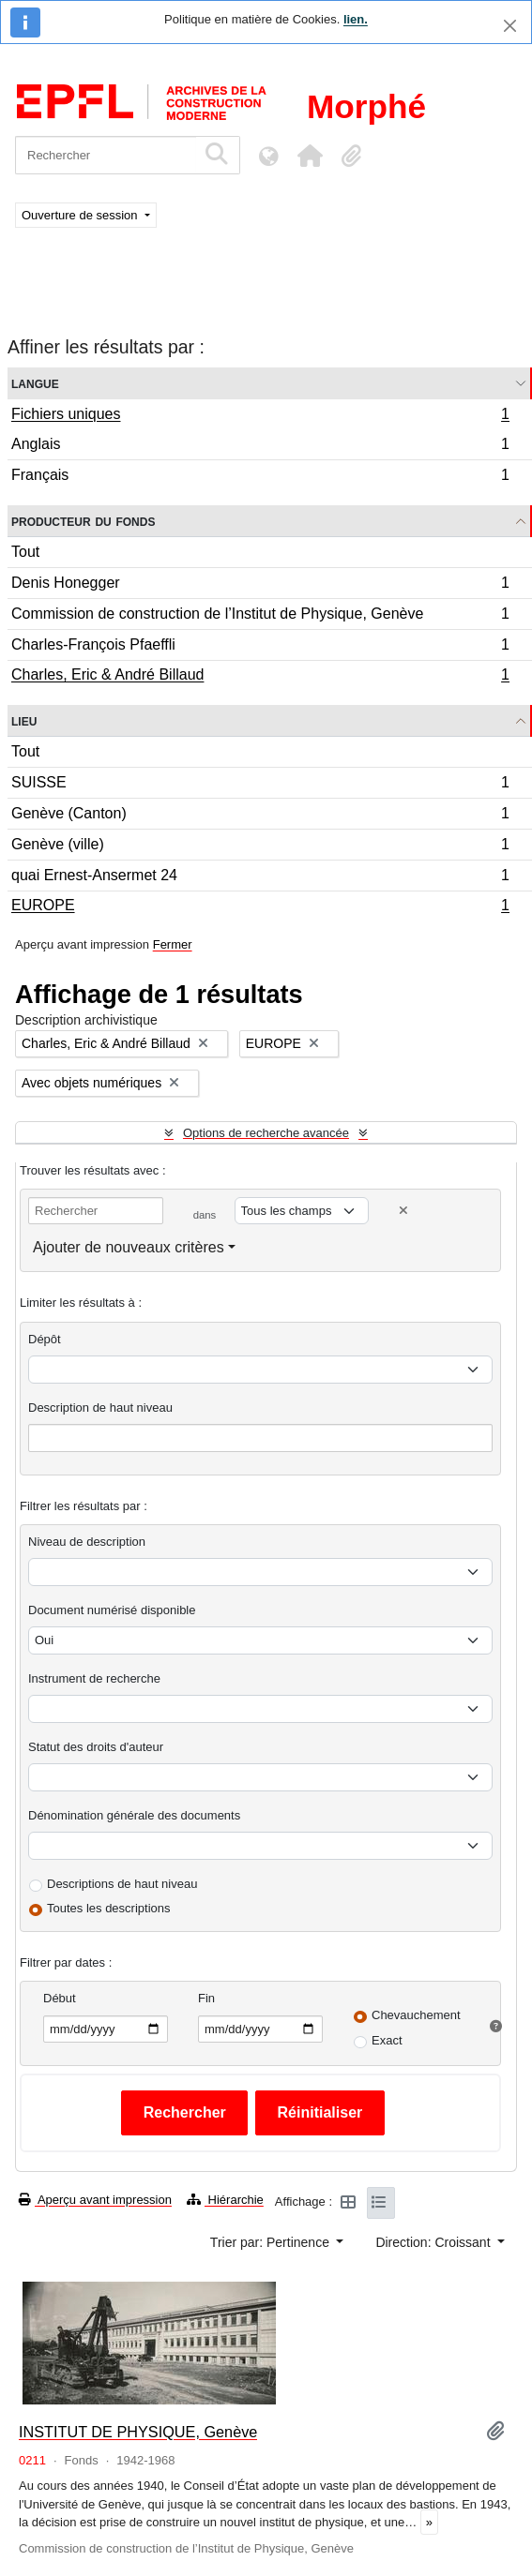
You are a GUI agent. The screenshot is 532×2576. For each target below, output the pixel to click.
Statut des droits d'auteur (95, 1747)
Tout (25, 552)
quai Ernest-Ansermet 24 (259, 877)
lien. (355, 19)
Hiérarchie (225, 2200)
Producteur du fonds (83, 521)
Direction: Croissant (434, 2242)
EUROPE (259, 907)
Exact (387, 2040)
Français (259, 477)
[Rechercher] (105, 155)
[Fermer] (510, 26)
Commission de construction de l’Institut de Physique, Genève (259, 616)
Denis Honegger (259, 585)
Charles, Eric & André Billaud (259, 677)
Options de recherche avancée (266, 1133)
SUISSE (259, 785)
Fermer (172, 944)
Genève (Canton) (259, 816)
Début (59, 1998)
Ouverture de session (81, 215)
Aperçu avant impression (95, 2200)
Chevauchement (416, 2015)
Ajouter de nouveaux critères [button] (128, 1247)
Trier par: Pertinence (271, 2242)
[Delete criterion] (403, 1211)
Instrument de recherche (94, 1678)
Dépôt (44, 1339)
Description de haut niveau (100, 1407)
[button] (309, 155)
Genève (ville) (259, 847)
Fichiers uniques (259, 416)
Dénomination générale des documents (134, 1815)
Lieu (24, 720)
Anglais (259, 446)
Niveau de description (86, 1542)
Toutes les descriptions (109, 1908)
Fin (206, 1998)
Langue (35, 383)
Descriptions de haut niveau (122, 1884)
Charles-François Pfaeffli (259, 647)
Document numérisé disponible (111, 1610)
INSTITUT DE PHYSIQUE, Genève (138, 2431)
